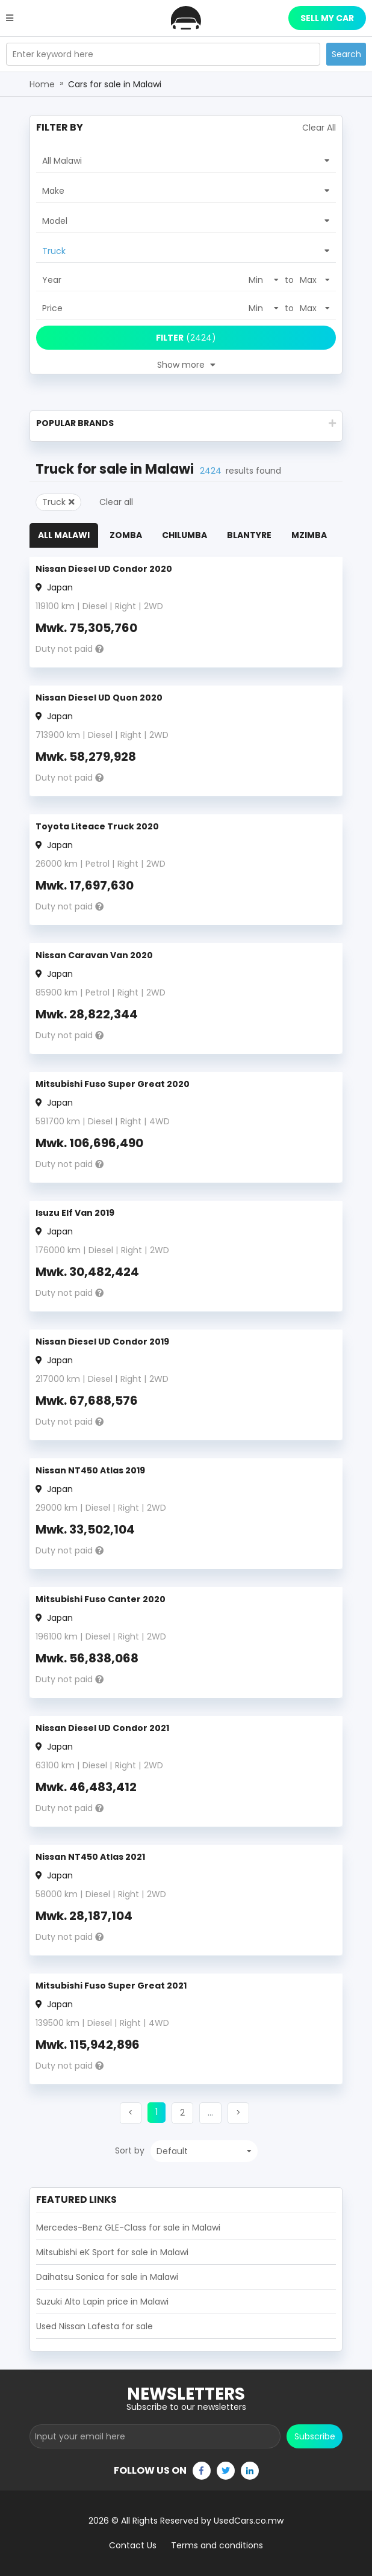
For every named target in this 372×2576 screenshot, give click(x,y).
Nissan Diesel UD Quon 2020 (99, 698)
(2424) (186, 338)
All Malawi (64, 535)
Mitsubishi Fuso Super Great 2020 (113, 1084)
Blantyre (249, 535)
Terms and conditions (217, 2545)
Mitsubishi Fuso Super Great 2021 (111, 1986)
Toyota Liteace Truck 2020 (97, 826)
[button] (182, 2113)
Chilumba (184, 535)
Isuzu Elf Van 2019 (75, 1213)
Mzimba (309, 535)
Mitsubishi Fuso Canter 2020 (101, 1599)
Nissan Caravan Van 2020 (94, 955)
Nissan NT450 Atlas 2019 (90, 1470)
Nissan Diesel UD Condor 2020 (104, 569)
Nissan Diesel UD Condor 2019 (102, 1342)
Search (346, 54)
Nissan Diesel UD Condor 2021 (102, 1728)
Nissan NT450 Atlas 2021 (90, 1857)
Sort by (129, 2150)
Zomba (126, 535)
